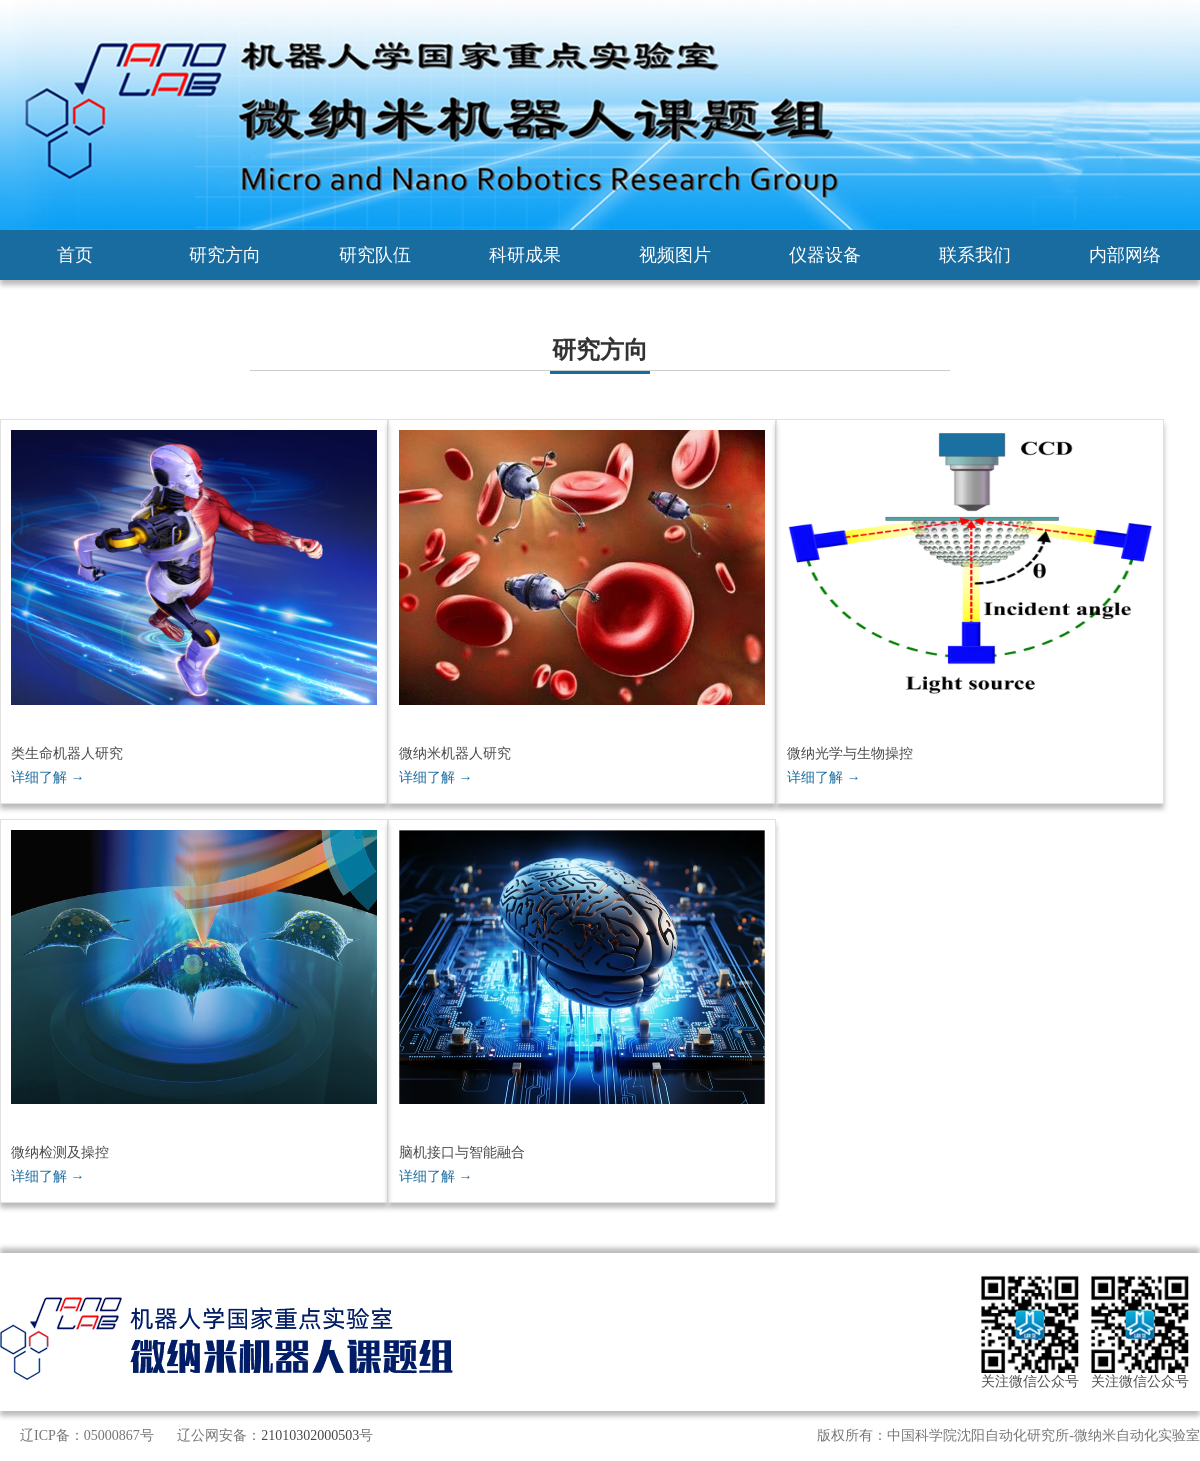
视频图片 (675, 255)
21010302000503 (310, 1435)
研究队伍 (375, 255)
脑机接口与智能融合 (462, 1152)
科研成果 (525, 255)
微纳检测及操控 (60, 1152)
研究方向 (225, 255)
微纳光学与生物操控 (850, 753)
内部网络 (1125, 255)
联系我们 (975, 255)
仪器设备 (825, 255)
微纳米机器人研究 (455, 753)
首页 (75, 255)
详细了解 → (48, 777)
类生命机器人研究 (67, 753)
